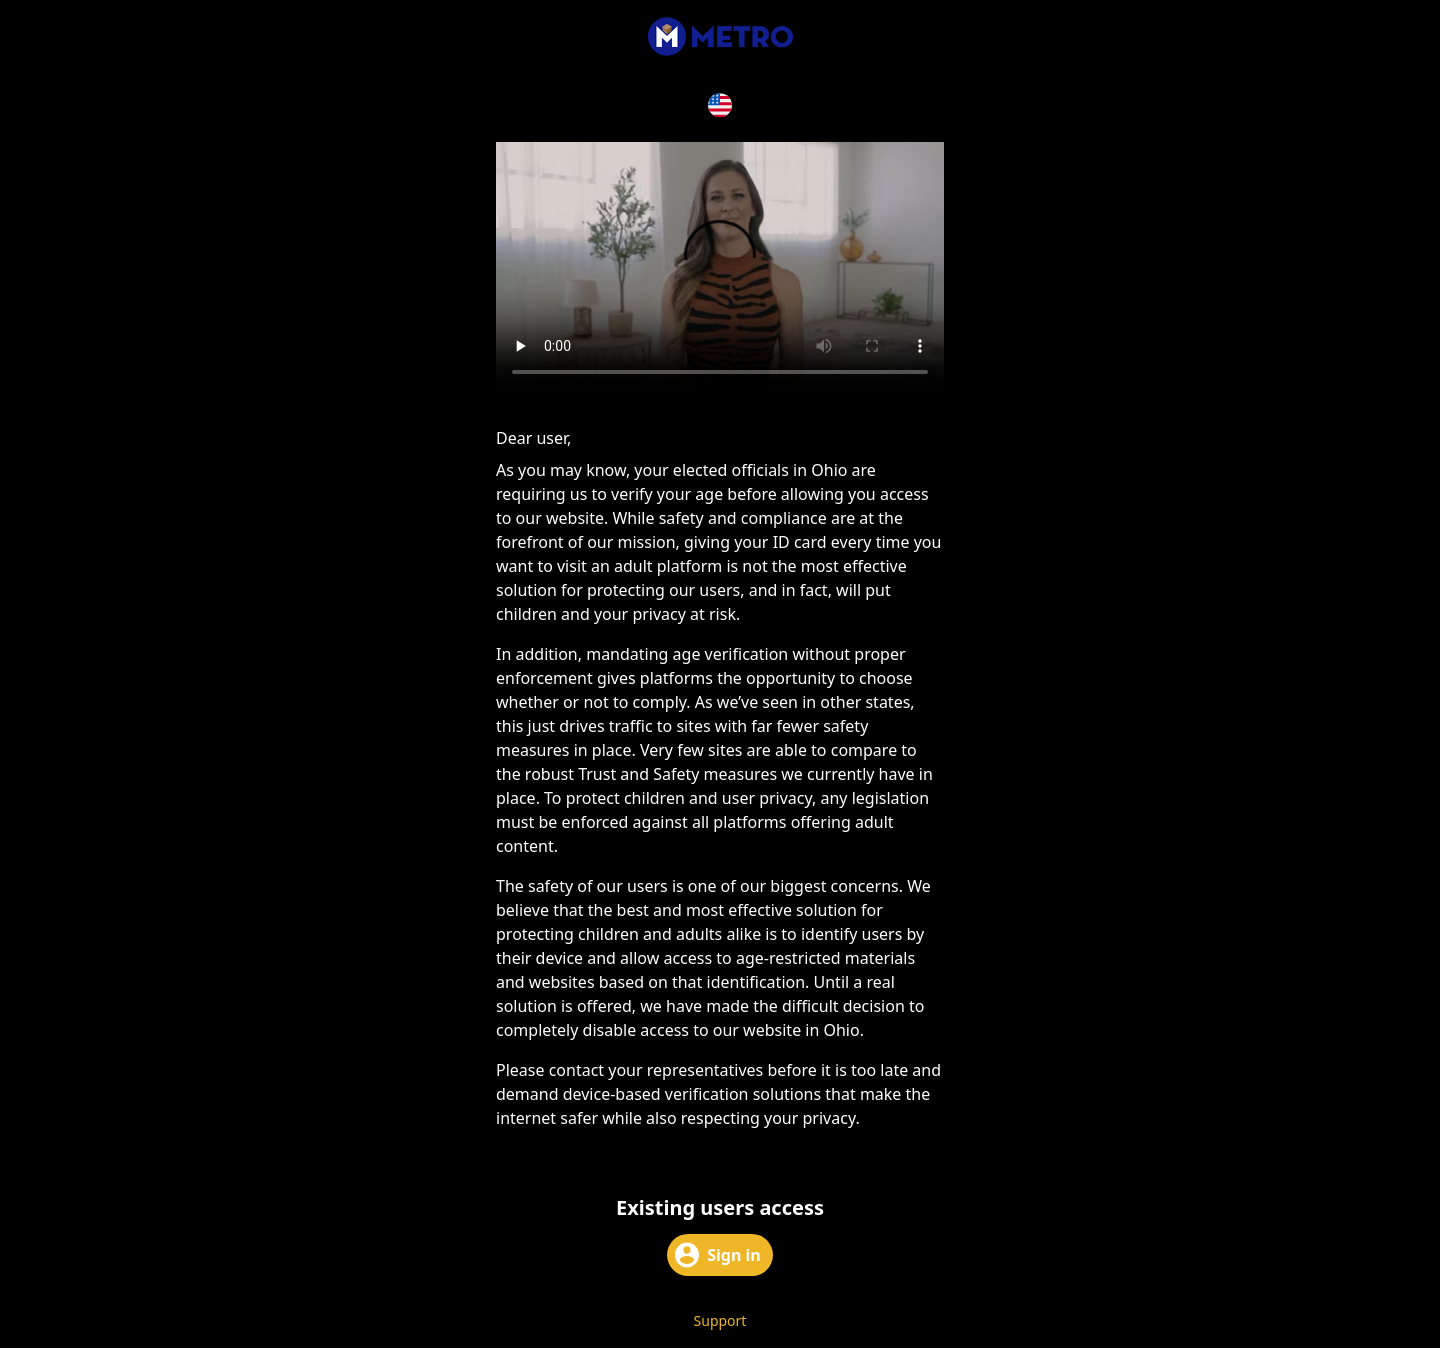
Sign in (717, 1255)
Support (720, 1320)
